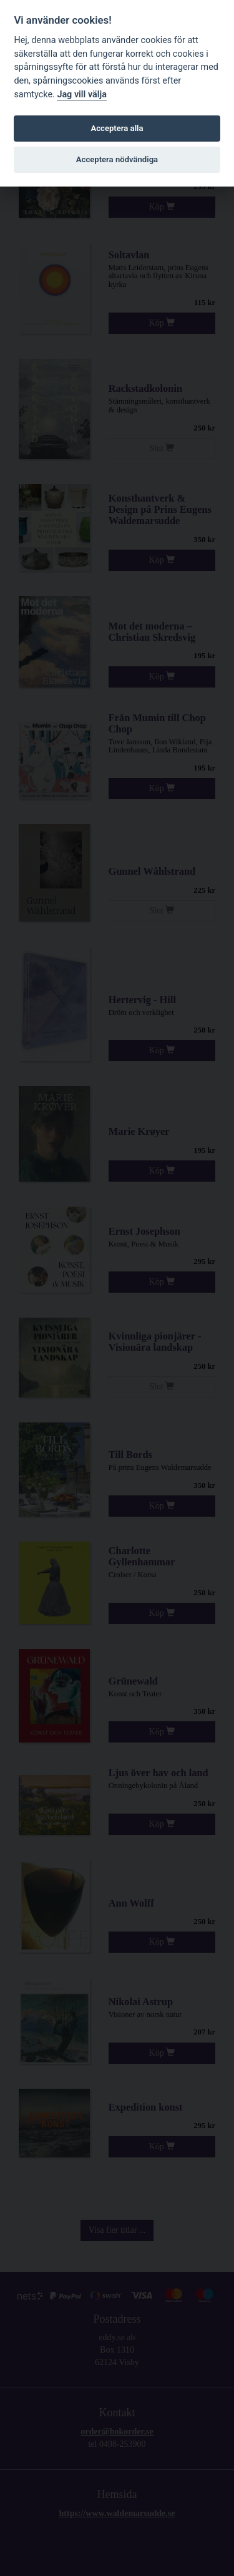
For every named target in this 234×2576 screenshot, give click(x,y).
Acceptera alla (117, 128)
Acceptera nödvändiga (117, 159)
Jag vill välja (82, 94)
